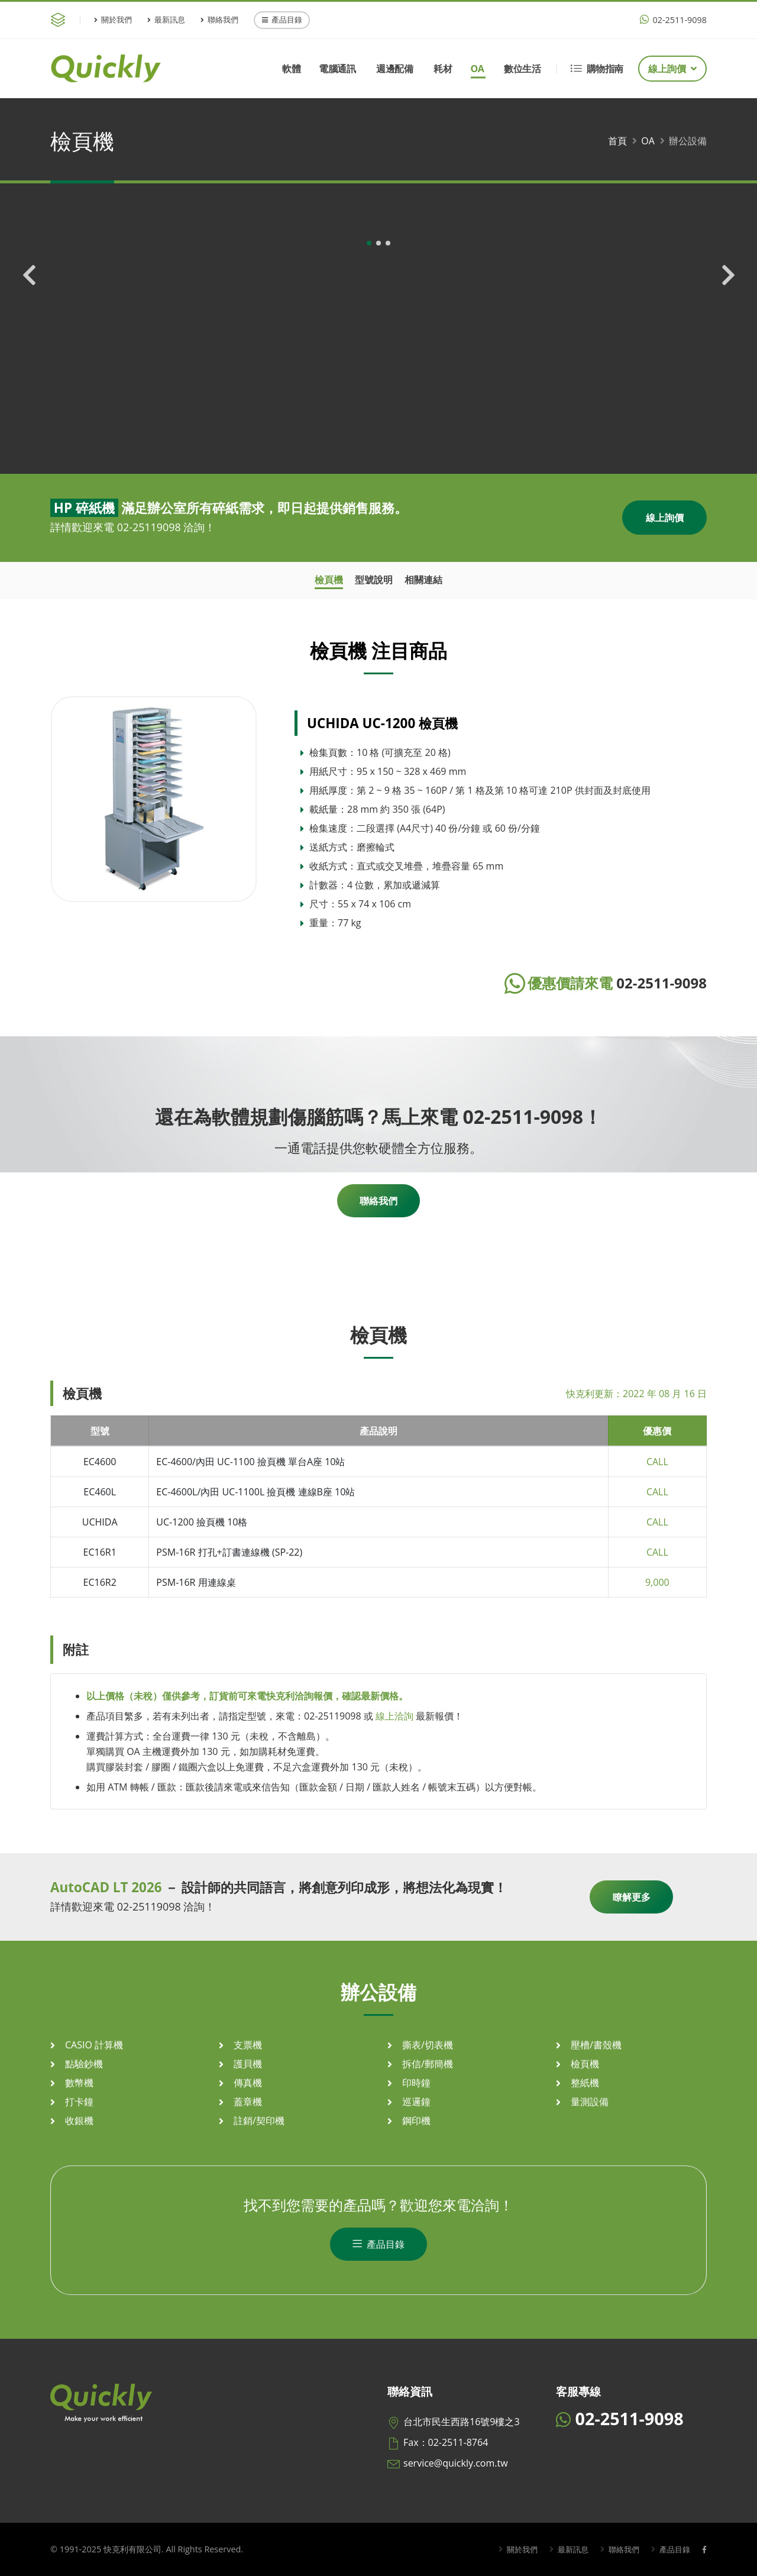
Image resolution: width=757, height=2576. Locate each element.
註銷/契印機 (259, 2120)
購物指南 (597, 68)
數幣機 (79, 2082)
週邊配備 (394, 68)
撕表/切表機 (427, 2044)
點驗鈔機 (84, 2063)
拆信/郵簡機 (427, 2063)
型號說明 (374, 579)
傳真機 (248, 2082)
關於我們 (113, 19)
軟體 (291, 68)
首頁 (617, 140)
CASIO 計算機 (94, 2044)
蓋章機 (248, 2101)
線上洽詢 (394, 1715)
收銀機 (79, 2120)
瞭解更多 (632, 1896)
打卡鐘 (79, 2101)
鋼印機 (416, 2120)
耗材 (443, 68)
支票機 (248, 2044)
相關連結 (423, 579)
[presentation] (29, 325)
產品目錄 (282, 19)
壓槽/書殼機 (596, 2044)
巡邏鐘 (416, 2101)
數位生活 (522, 68)
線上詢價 (672, 68)
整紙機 (585, 2082)
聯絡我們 (219, 19)
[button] (369, 434)
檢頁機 (329, 579)
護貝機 (248, 2063)
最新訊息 (166, 19)
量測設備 (590, 2101)
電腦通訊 (337, 68)
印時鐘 (416, 2082)
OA (477, 68)
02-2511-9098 (673, 19)
